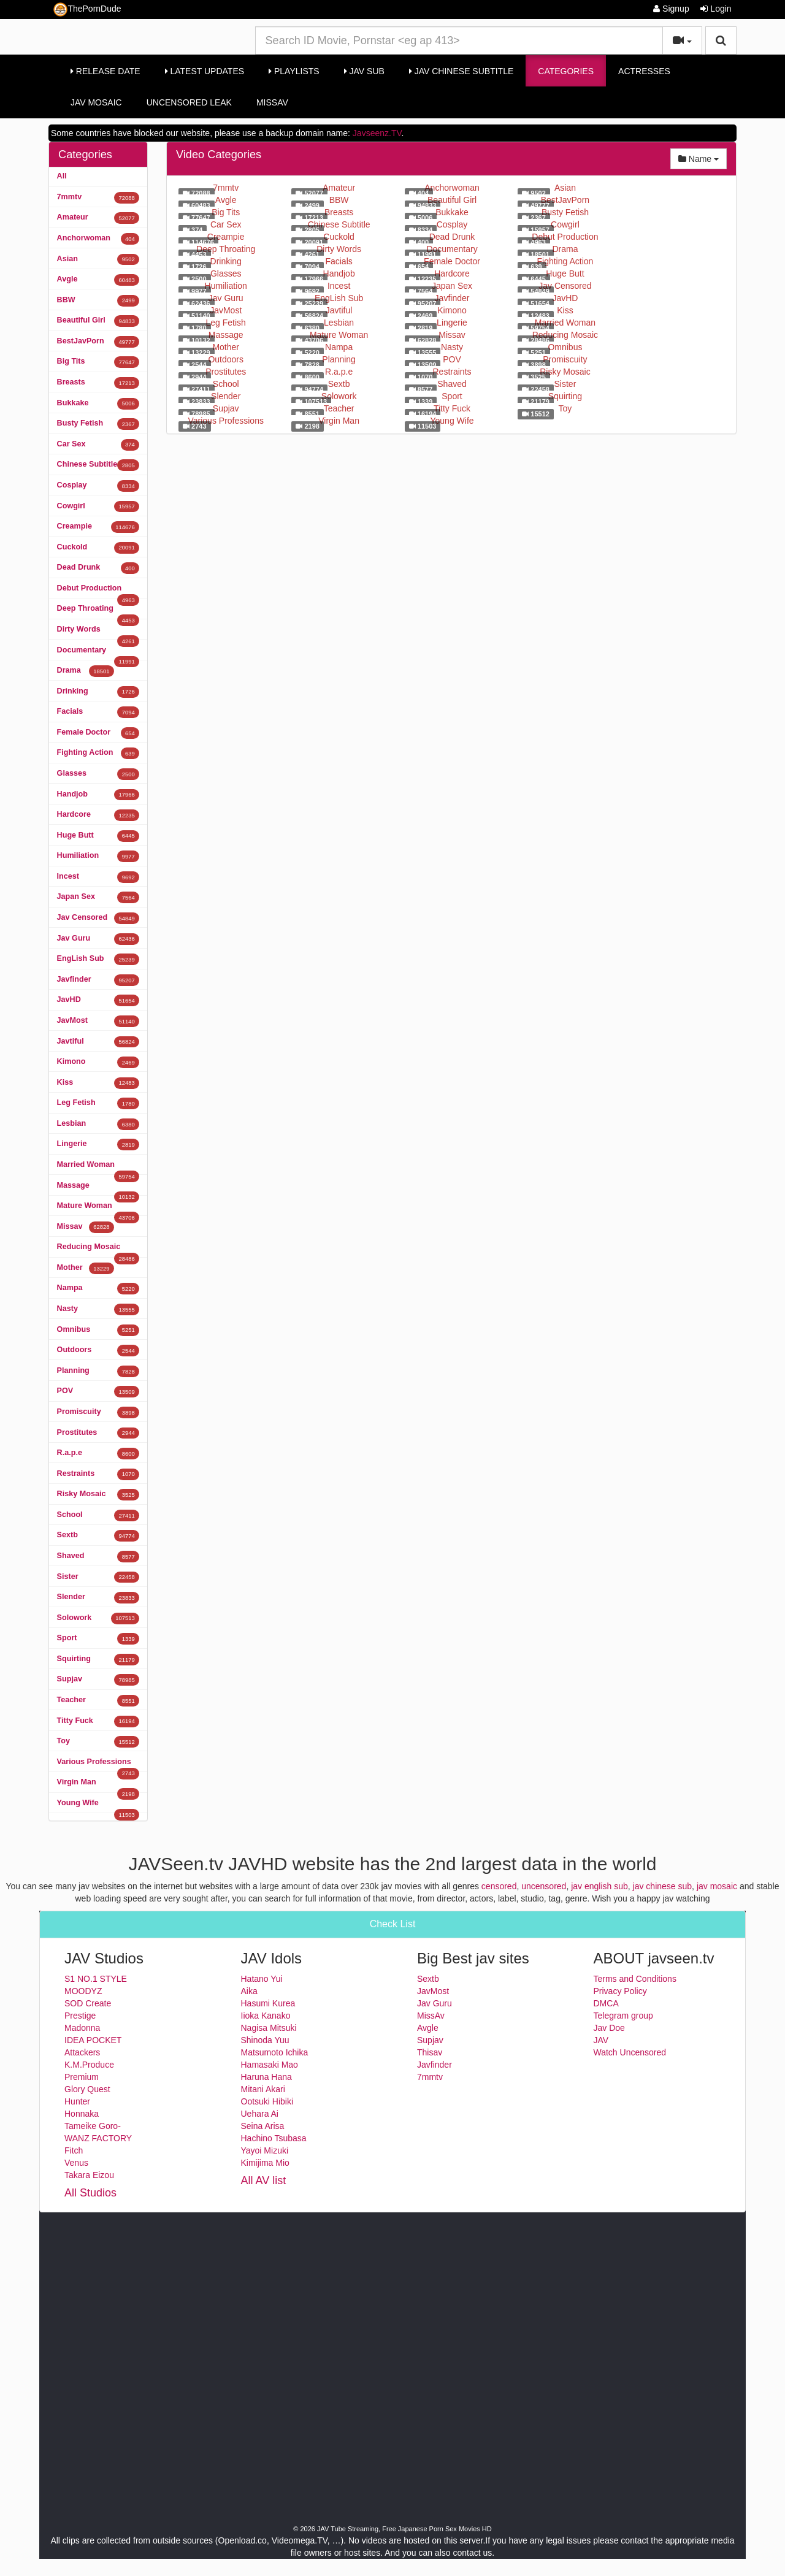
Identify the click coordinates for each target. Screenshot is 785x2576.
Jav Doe (609, 2028)
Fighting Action (98, 753)
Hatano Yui (262, 1979)
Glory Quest (87, 2089)
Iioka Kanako (266, 2015)
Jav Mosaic (96, 102)
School (98, 1515)
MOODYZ (83, 1991)
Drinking (98, 692)
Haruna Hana (266, 2077)
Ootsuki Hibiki (267, 2101)
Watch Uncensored (630, 2052)
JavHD (98, 1000)
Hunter (77, 2101)
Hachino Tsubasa (274, 2138)
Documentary (98, 653)
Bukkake (98, 404)
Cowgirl (98, 507)
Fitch (73, 2150)
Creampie (98, 527)
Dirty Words (98, 632)
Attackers (82, 2052)
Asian (98, 260)
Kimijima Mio (265, 2163)
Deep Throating (98, 611)
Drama (85, 671)
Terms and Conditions (635, 1979)
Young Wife (98, 1805)
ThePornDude (87, 9)
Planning (98, 1371)
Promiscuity (98, 1412)
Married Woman (98, 1167)
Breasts (98, 383)
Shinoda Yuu (265, 2040)
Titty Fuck (98, 1721)
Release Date (105, 71)
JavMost (98, 1021)
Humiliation (98, 856)
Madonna (82, 2028)
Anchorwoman (98, 239)
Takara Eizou (89, 2175)
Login (715, 8)
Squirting (98, 1659)
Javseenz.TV (377, 133)
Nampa (98, 1288)
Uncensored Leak (189, 102)
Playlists (294, 71)
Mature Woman (98, 1208)
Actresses (644, 71)
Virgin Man (98, 1785)
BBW (98, 301)
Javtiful (98, 1042)
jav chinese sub (662, 1886)
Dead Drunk (98, 568)
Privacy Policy (620, 1991)
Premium (81, 2077)
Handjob (98, 795)
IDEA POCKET (92, 2040)
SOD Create (87, 2003)
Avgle (98, 280)
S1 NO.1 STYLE (95, 1979)
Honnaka (81, 2114)
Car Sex (98, 445)
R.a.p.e (98, 1453)
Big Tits (98, 362)
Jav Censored (98, 918)
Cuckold (98, 548)
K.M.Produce (89, 2065)
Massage (98, 1188)
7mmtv (98, 198)
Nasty (98, 1309)
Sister (98, 1577)
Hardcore (98, 815)
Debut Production (98, 591)
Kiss (98, 1083)
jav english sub (599, 1886)
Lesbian (98, 1124)
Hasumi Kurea (268, 2003)
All (62, 176)
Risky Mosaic (98, 1494)
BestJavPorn (98, 342)
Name (702, 158)
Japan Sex (98, 897)
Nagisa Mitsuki (269, 2028)
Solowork (98, 1618)
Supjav (98, 1680)
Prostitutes (98, 1433)
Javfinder (98, 980)
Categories (566, 71)
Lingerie (98, 1144)
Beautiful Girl (98, 321)
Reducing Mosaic (98, 1249)
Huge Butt (98, 836)
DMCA (606, 2003)
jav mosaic (717, 1886)
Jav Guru (98, 939)
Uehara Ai (259, 2114)
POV (98, 1391)
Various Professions (98, 1764)
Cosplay (98, 486)
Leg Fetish (98, 1103)
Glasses (98, 774)
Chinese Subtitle (98, 465)
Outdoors (98, 1350)
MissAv (272, 102)
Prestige (80, 2015)
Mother (85, 1268)
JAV (601, 2040)
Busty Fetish (98, 424)
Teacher (98, 1701)
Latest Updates (204, 71)
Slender (98, 1597)
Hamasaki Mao (269, 2065)
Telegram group (623, 2015)
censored (499, 1886)
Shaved (98, 1556)
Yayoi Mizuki (265, 2150)
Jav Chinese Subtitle (461, 71)
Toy (98, 1742)
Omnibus (98, 1330)
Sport (98, 1639)
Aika (249, 1991)
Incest (98, 877)
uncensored (543, 1886)
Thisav (429, 2052)
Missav (85, 1227)
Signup (671, 8)
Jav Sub (364, 71)
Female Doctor (98, 733)
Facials (98, 712)
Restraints (98, 1474)
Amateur (98, 218)
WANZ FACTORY (98, 2138)
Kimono (98, 1062)
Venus (76, 2163)
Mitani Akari (263, 2089)
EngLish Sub (98, 959)
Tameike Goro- (92, 2126)
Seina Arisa (263, 2126)
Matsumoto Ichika (274, 2052)
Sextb (98, 1536)
